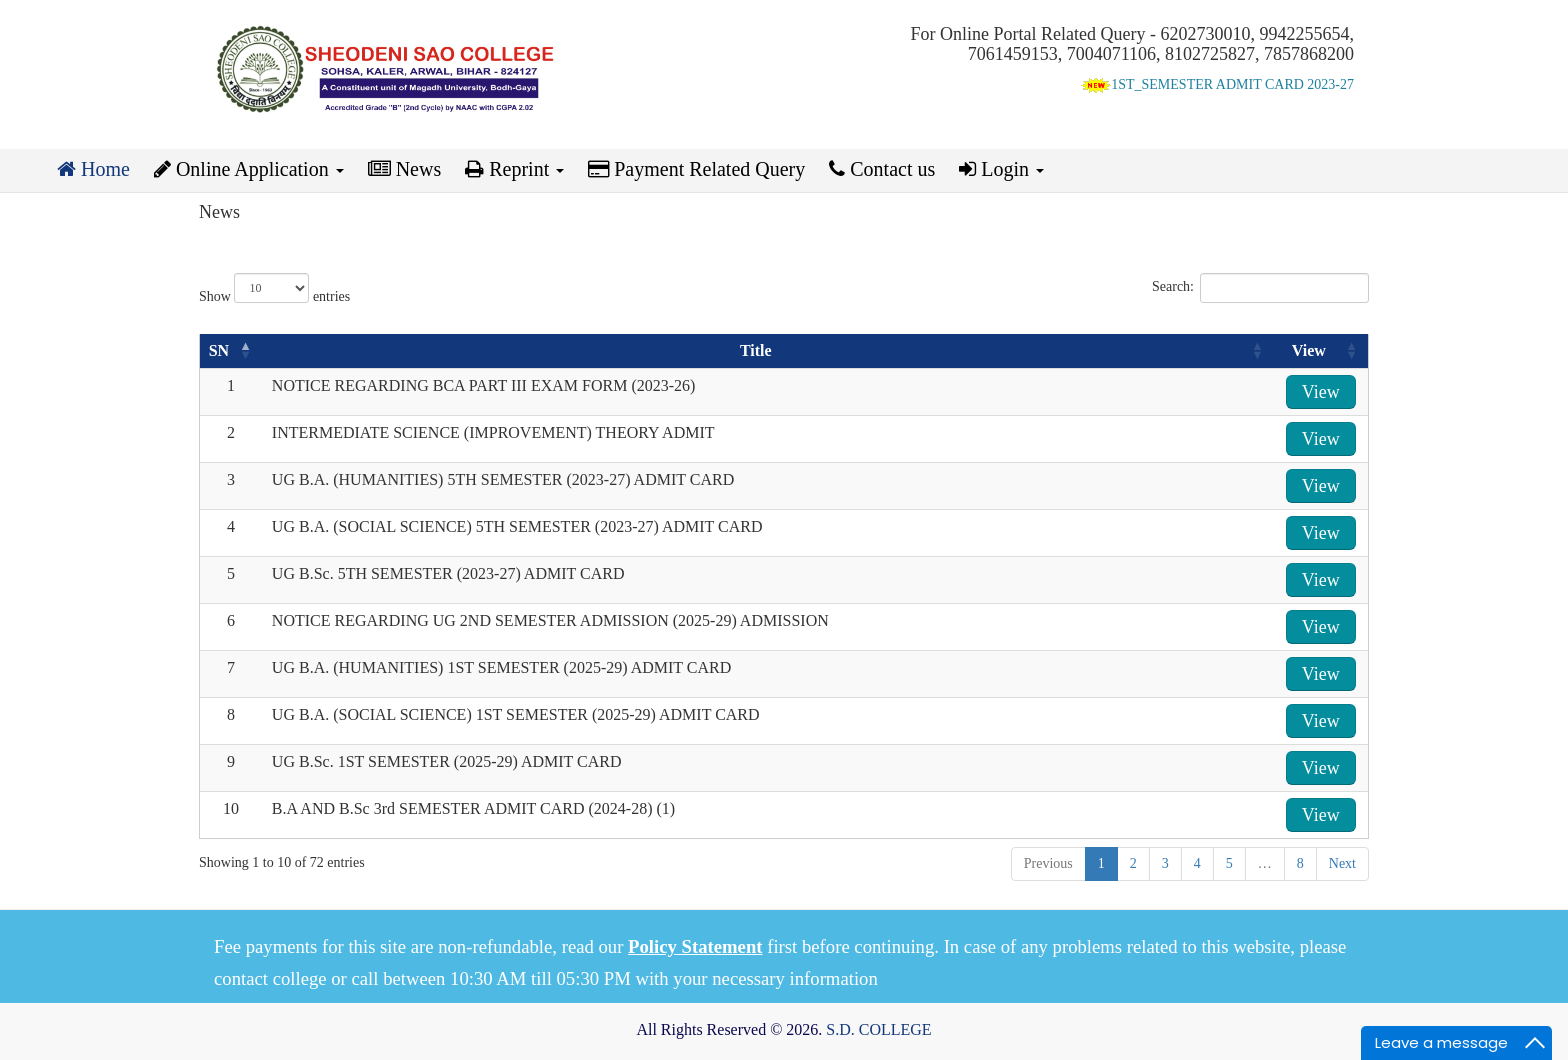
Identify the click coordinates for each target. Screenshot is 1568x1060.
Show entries (274, 288)
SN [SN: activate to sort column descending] (219, 350)
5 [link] (1229, 863)
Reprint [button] (514, 169)
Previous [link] (1048, 863)
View (1321, 392)
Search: (1260, 288)
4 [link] (1197, 863)
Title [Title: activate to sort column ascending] (756, 350)
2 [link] (1133, 863)
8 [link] (1300, 863)
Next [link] (1342, 863)
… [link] (1265, 863)
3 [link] (1165, 863)
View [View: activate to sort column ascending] (1309, 350)
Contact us (882, 169)
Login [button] (1001, 169)
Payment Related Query (696, 169)
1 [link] (1101, 863)
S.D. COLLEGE (878, 1029)
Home (93, 169)
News (405, 169)
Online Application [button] (249, 169)
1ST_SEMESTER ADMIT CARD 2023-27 (1217, 84)
